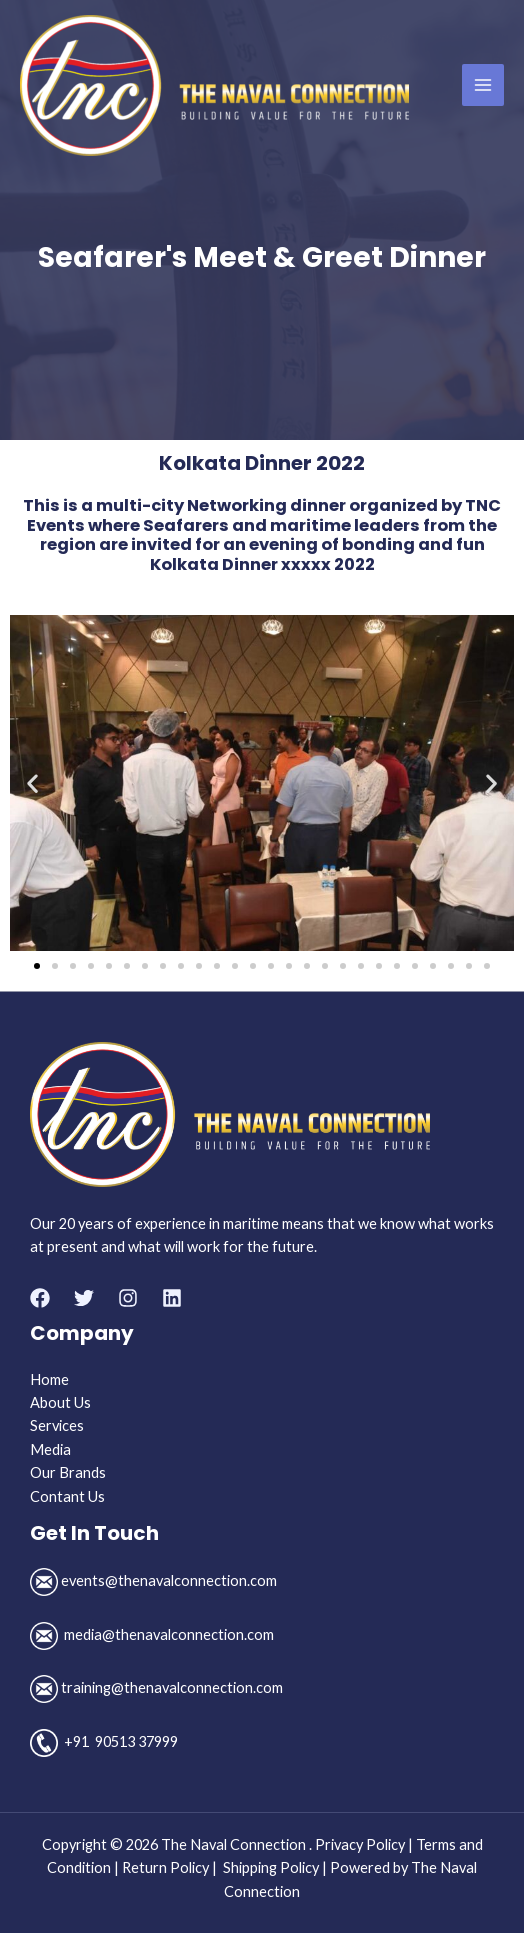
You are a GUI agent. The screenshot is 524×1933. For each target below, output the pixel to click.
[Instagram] (128, 1298)
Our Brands (68, 1472)
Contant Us (67, 1496)
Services (57, 1425)
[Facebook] (40, 1298)
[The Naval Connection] (214, 85)
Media (50, 1449)
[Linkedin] (172, 1298)
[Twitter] (84, 1298)
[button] (32, 782)
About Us (60, 1402)
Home (49, 1379)
